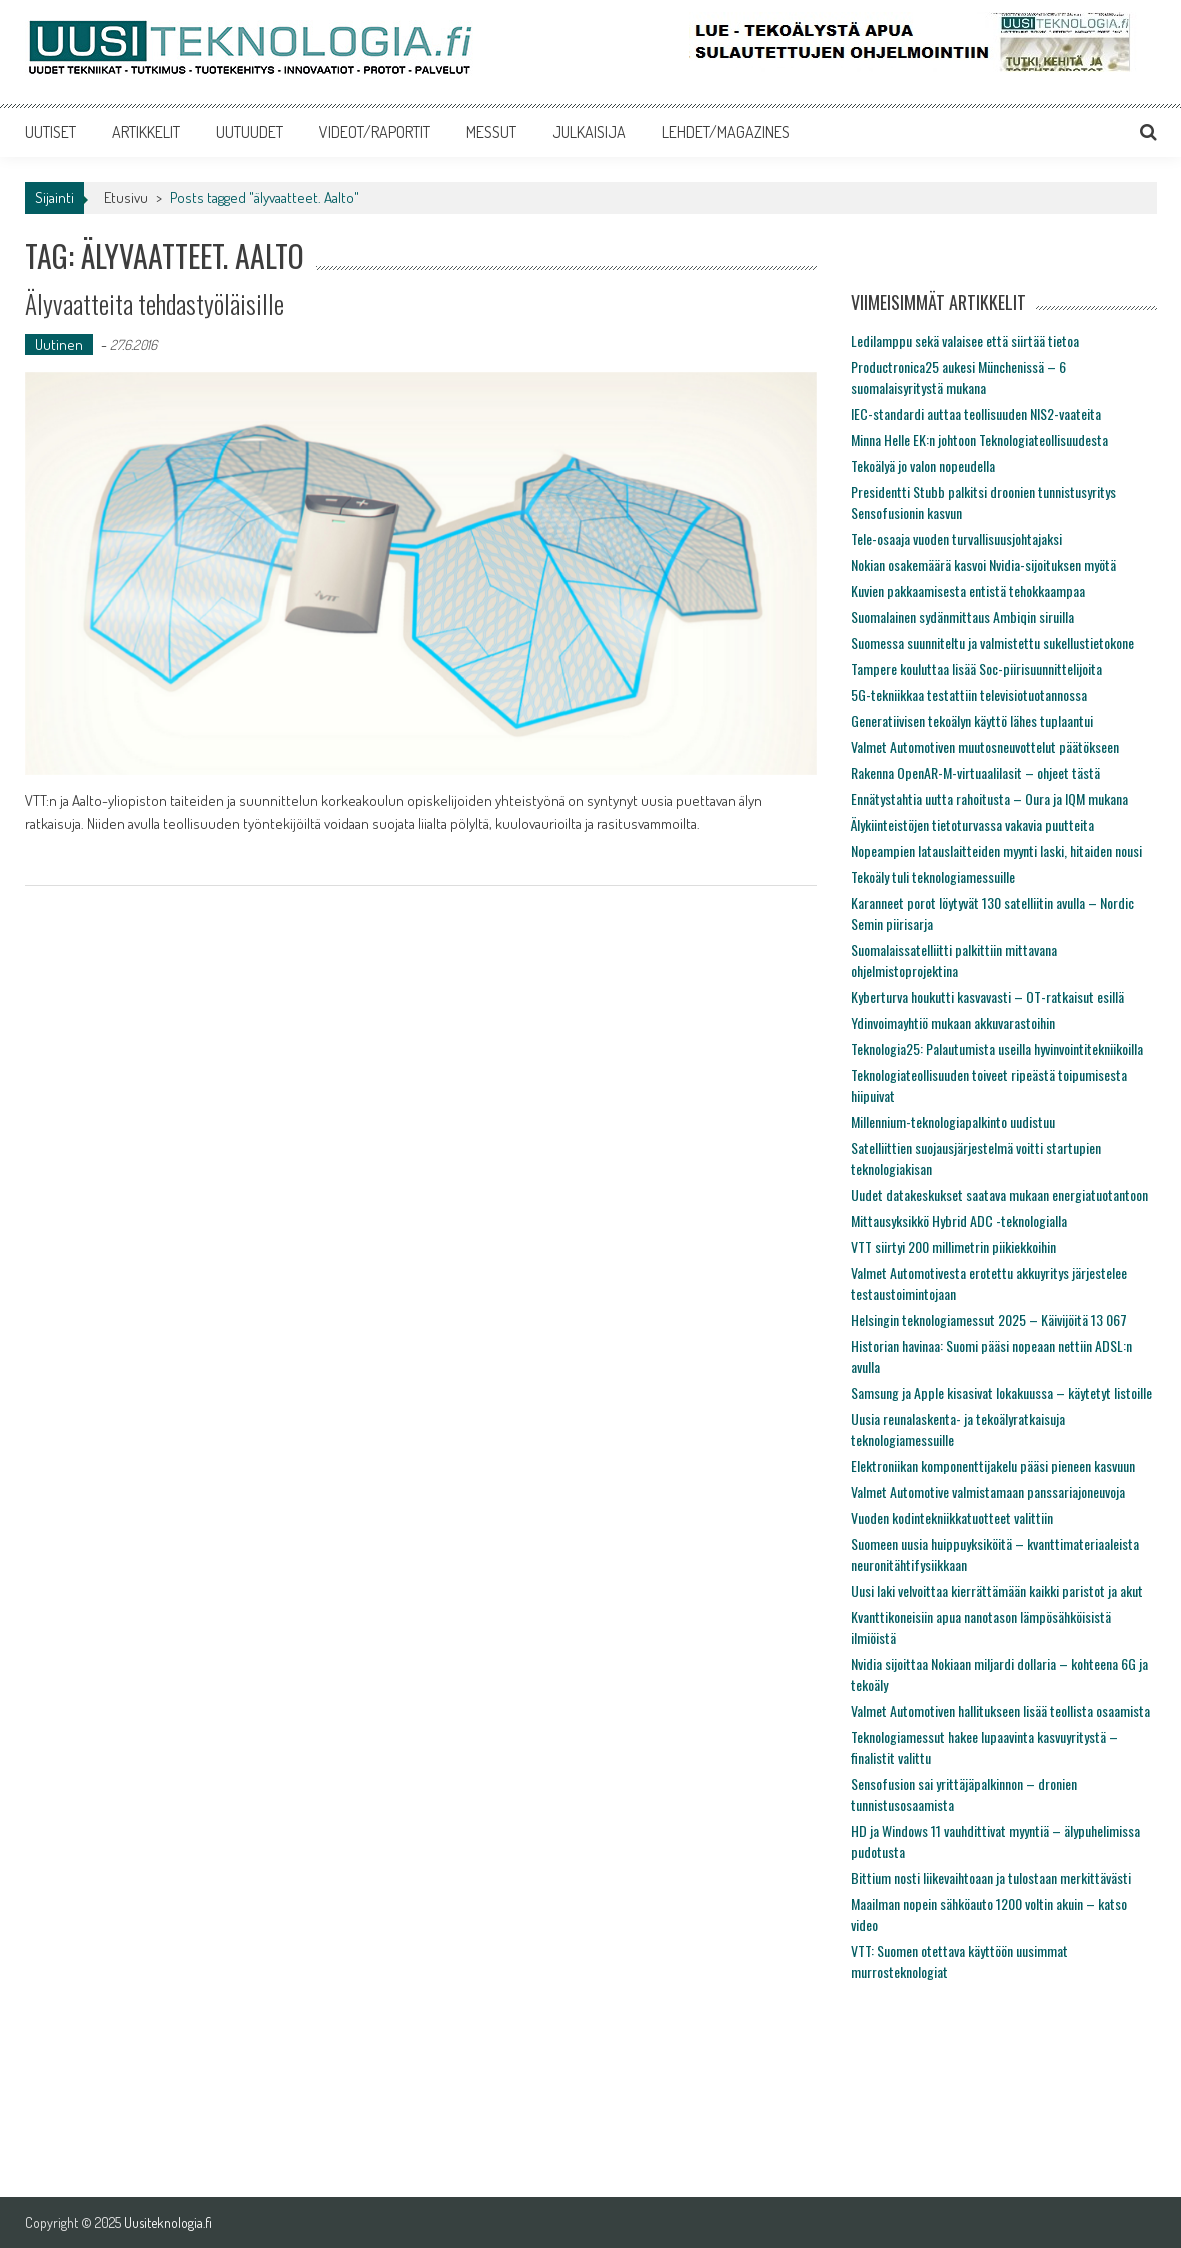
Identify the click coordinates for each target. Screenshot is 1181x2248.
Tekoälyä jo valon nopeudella (923, 465)
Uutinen (59, 344)
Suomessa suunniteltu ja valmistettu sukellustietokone (992, 642)
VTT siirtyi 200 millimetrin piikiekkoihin (953, 1246)
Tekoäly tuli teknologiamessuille (933, 876)
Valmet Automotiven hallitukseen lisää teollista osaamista (1000, 1710)
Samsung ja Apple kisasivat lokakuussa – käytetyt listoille (1001, 1392)
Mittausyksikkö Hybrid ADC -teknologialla (959, 1220)
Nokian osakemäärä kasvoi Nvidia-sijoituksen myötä (983, 564)
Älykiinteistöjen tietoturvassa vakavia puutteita (972, 824)
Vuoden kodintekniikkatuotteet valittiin (952, 1517)
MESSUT (491, 132)
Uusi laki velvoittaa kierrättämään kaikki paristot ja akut (997, 1590)
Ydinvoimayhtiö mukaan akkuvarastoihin (953, 1022)
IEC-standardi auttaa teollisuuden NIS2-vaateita (976, 413)
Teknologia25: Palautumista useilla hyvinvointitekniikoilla (997, 1048)
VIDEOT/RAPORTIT (374, 132)
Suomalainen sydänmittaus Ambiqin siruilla (962, 616)
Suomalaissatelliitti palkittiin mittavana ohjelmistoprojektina (954, 960)
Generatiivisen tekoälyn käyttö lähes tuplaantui (972, 720)
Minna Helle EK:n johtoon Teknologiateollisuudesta (979, 439)
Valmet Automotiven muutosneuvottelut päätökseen (985, 746)
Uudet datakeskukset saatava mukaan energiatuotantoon (999, 1194)
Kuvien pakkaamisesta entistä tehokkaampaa (968, 590)
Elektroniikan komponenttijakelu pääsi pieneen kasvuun (993, 1465)
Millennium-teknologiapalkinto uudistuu (953, 1121)
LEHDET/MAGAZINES (726, 132)
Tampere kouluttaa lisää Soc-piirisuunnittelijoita (976, 668)
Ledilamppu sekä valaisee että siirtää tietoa (965, 340)
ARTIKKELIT (146, 132)
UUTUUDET (249, 132)
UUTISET (50, 132)
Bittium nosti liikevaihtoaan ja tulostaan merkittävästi (991, 1877)
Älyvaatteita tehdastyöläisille (154, 303)
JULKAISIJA (589, 132)
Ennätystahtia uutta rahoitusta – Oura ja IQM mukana (989, 798)
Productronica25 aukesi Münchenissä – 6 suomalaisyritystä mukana (958, 377)
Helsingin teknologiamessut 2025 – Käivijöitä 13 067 (989, 1319)
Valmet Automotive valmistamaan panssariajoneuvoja (988, 1491)
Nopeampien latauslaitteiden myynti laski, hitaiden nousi (996, 850)
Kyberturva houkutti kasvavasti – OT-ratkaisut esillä (987, 996)
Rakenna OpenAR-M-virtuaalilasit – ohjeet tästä (975, 772)
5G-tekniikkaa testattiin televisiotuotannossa (969, 694)
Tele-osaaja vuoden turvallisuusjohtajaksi (956, 538)
